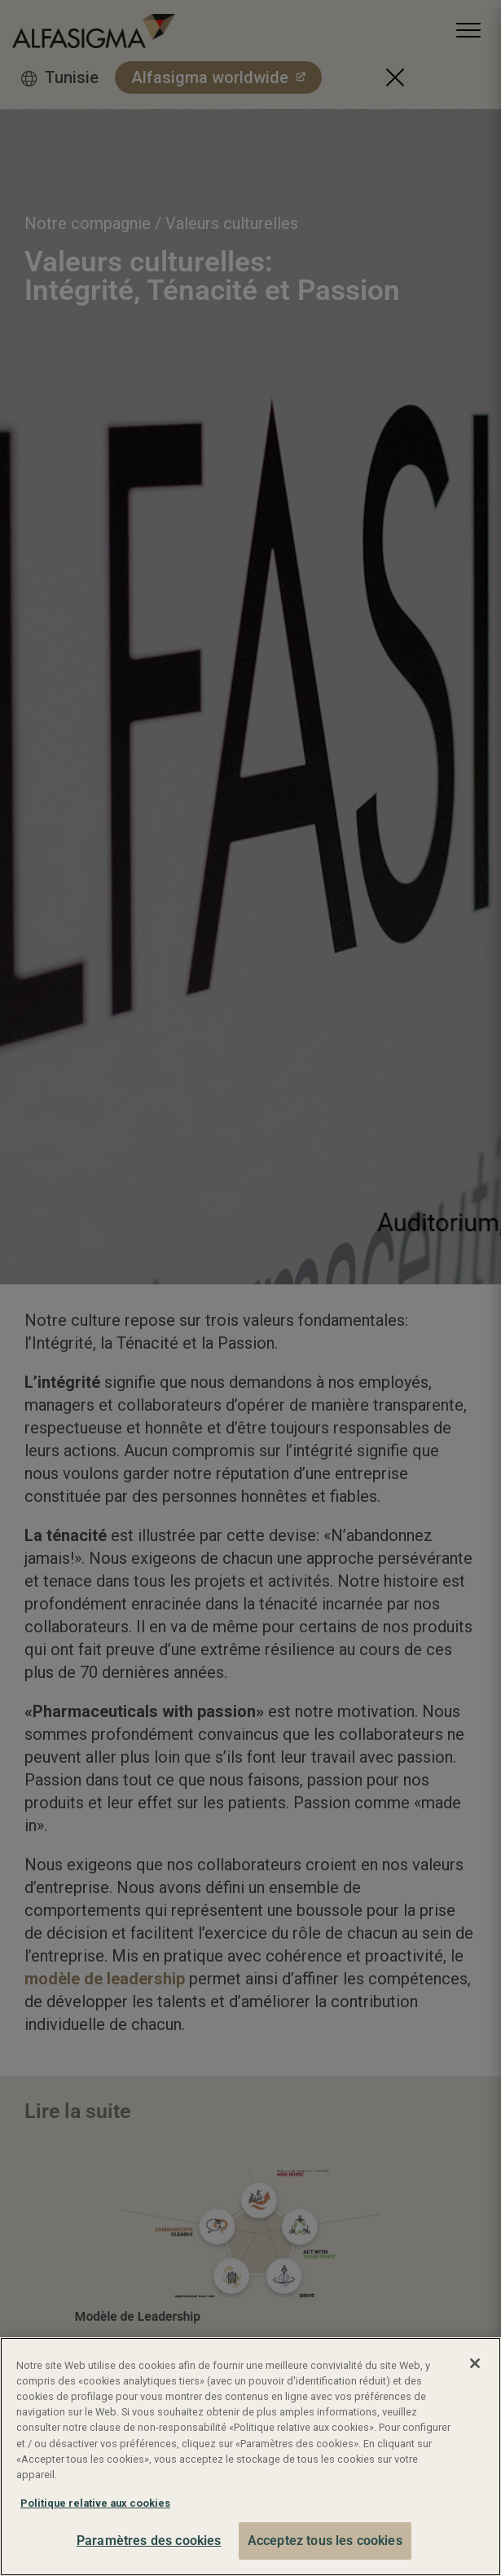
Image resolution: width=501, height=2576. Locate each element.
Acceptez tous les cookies (325, 2540)
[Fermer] (475, 2363)
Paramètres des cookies (149, 2540)
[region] (250, 2456)
